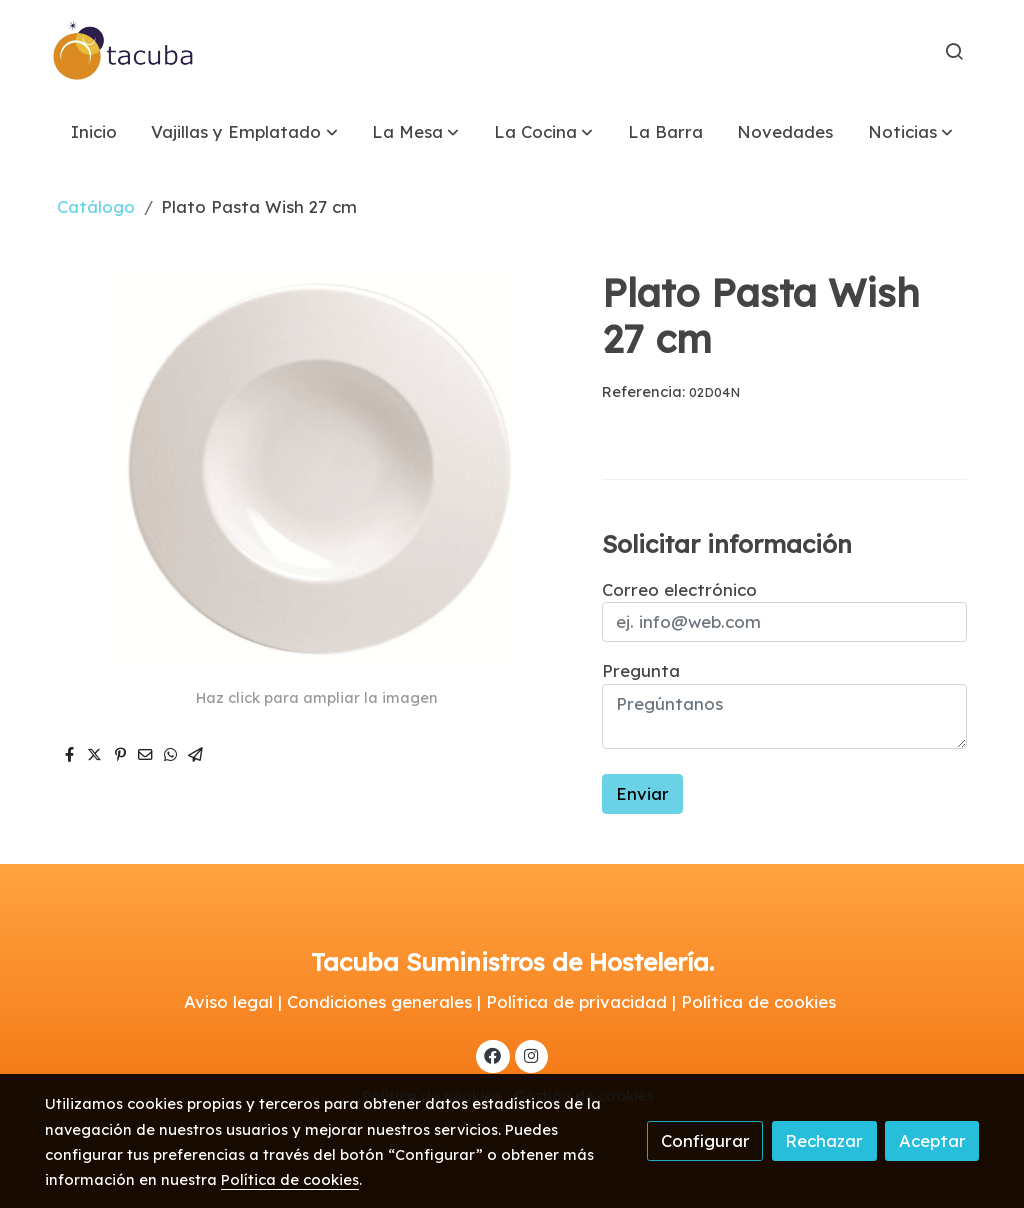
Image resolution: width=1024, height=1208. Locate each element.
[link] (124, 51)
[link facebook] (493, 1054)
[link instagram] (531, 1054)
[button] (245, 131)
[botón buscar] (954, 51)
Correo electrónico (679, 589)
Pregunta (641, 670)
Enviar (642, 793)
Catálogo (96, 206)
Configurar (705, 1140)
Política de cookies (290, 1179)
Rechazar (824, 1140)
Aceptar (932, 1140)
